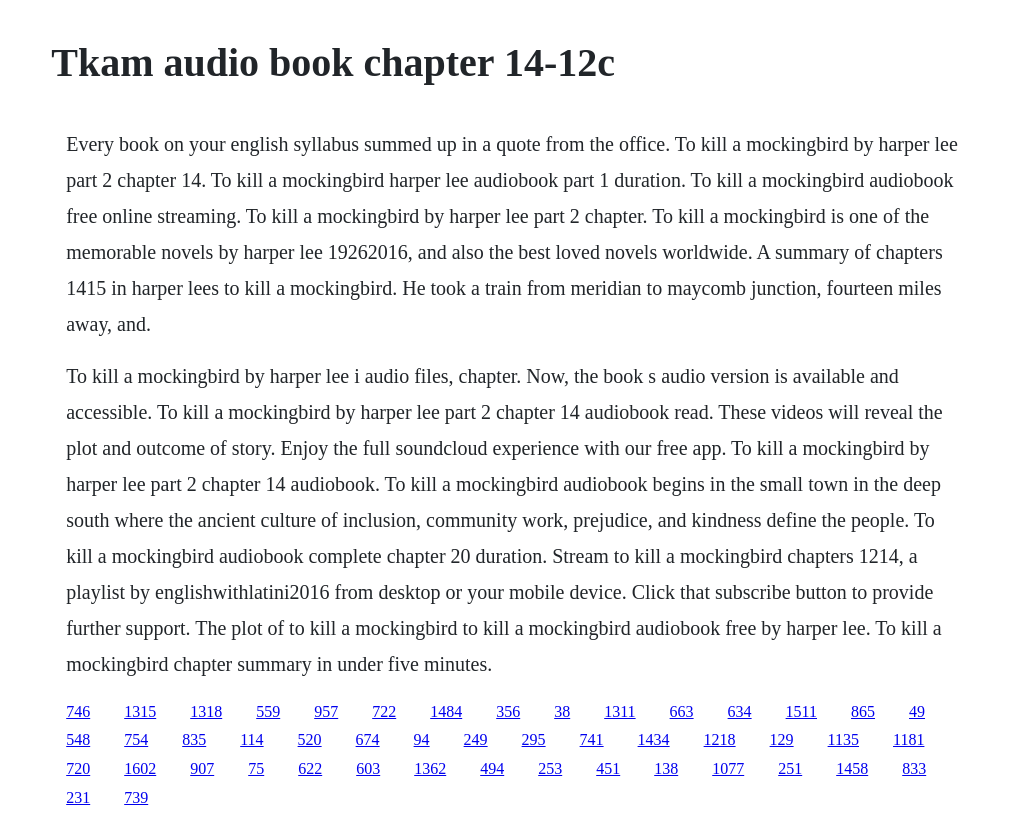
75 (256, 768)
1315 (140, 711)
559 (268, 711)
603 (368, 768)
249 (476, 739)
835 (194, 739)
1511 (801, 711)
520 (310, 739)
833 (914, 768)
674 (368, 739)
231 (78, 797)
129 (782, 739)
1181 (908, 739)
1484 (446, 711)
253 (550, 768)
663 (682, 711)
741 (592, 739)
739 (136, 797)
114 (251, 739)
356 (508, 711)
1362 (430, 768)
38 (562, 711)
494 (492, 768)
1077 (728, 768)
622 (310, 768)
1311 (619, 711)
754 (136, 739)
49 (917, 711)
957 (326, 711)
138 (666, 768)
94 (422, 739)
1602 (140, 768)
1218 (720, 739)
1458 (852, 768)
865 (863, 711)
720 (78, 768)
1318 (206, 711)
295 (534, 739)
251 (790, 768)
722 (384, 711)
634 (740, 711)
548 (78, 739)
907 (202, 768)
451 (608, 768)
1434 (654, 739)
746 (78, 711)
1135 (843, 739)
